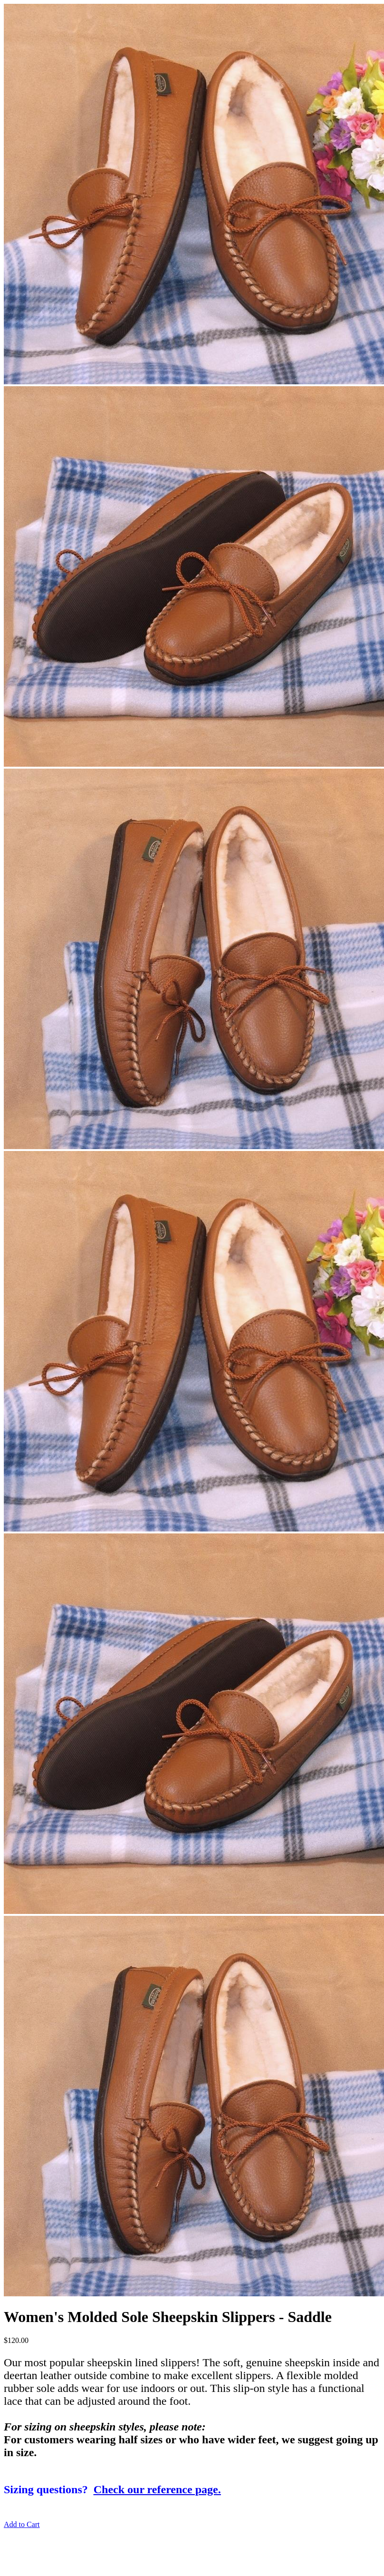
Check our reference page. (157, 2489)
